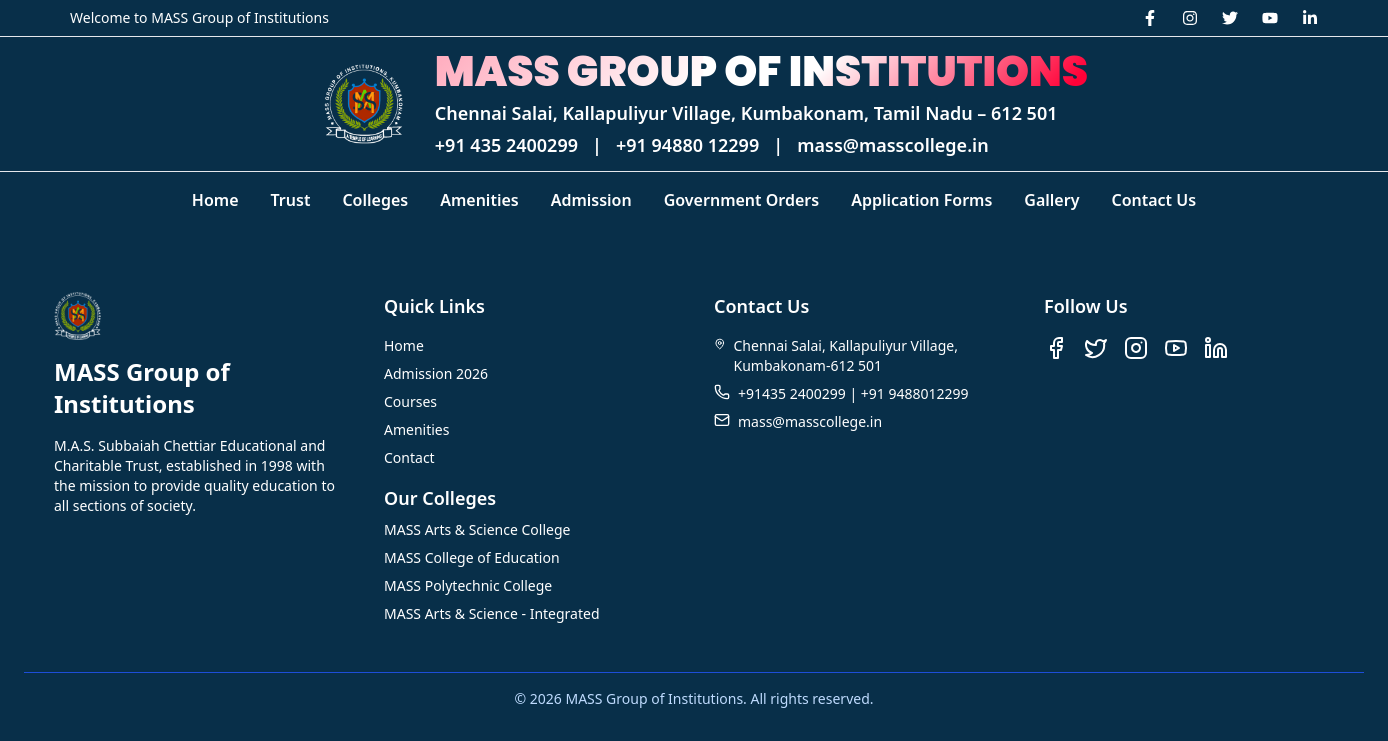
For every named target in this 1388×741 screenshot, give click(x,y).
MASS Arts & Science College (477, 529)
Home (404, 345)
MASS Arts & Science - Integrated (492, 613)
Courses (410, 401)
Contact (409, 457)
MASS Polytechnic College (468, 585)
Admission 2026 (436, 373)
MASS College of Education (472, 557)
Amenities (416, 429)
